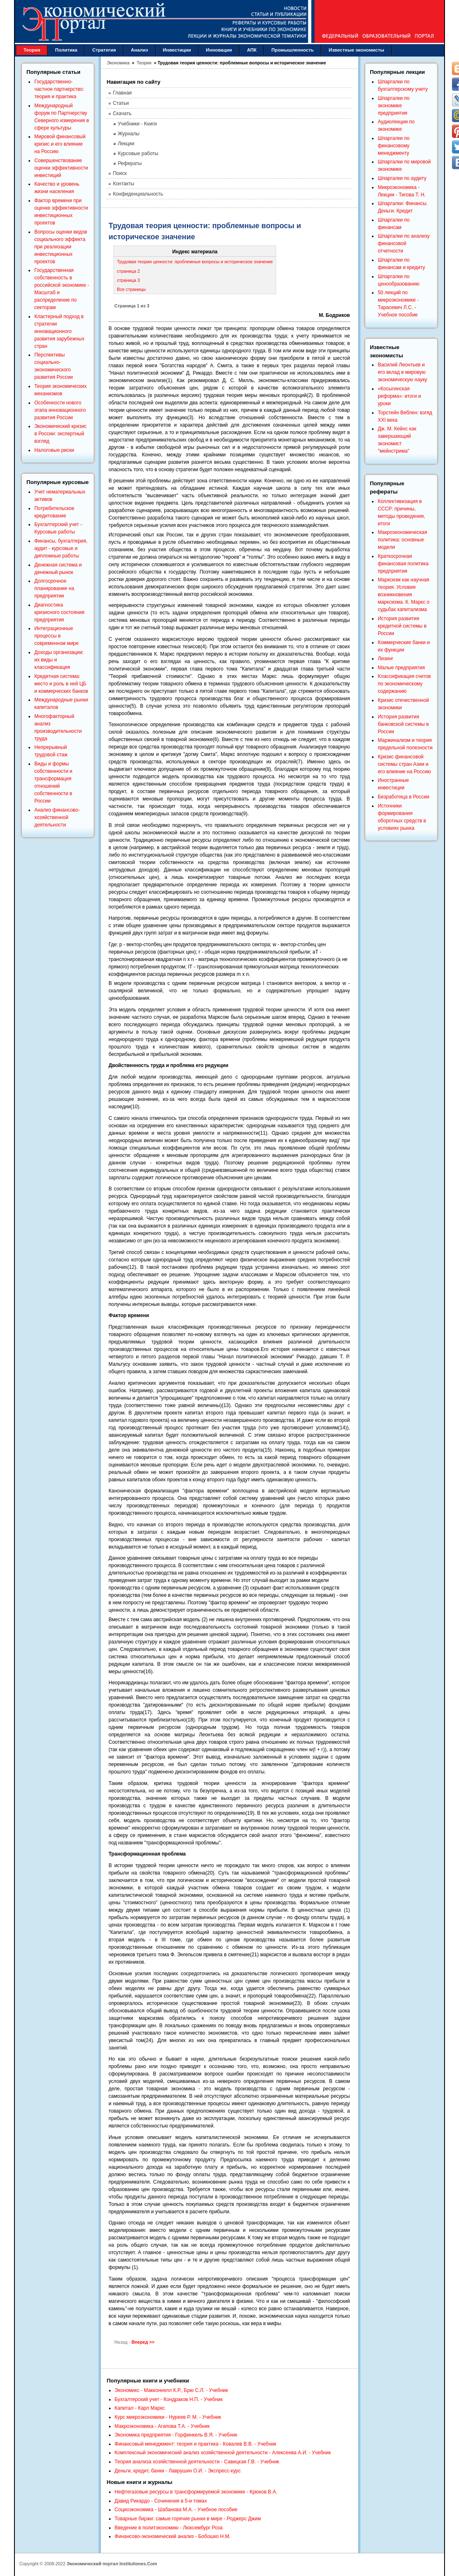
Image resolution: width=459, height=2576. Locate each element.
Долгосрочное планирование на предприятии (54, 588)
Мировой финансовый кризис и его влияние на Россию (59, 144)
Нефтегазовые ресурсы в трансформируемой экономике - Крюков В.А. (196, 2492)
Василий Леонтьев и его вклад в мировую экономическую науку (402, 372)
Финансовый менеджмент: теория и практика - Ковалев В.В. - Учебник (196, 2444)
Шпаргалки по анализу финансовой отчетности (403, 243)
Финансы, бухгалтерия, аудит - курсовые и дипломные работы (61, 548)
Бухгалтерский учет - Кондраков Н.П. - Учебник (169, 2399)
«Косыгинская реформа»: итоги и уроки (399, 396)
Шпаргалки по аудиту (402, 178)
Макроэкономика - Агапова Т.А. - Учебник (162, 2426)
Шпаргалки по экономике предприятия (393, 105)
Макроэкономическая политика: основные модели (402, 539)
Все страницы (131, 289)
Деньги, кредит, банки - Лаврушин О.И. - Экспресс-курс (178, 2471)
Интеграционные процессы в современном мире (56, 636)
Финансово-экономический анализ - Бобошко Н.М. (173, 2536)
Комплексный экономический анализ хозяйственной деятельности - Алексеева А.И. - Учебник (223, 2453)
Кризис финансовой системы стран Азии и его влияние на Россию (404, 764)
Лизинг (385, 658)
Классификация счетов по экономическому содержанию (404, 683)
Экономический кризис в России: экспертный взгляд (60, 433)
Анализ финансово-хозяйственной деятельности (57, 817)
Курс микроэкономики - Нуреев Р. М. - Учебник (168, 2417)
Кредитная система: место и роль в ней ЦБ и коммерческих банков (61, 683)
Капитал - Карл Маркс (140, 2408)
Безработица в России (403, 797)
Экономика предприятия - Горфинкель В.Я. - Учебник (176, 2435)
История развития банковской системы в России (403, 724)
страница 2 (128, 271)
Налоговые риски (54, 450)
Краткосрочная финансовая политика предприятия (403, 563)
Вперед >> (143, 2342)
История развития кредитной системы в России (402, 626)
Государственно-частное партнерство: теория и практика (59, 89)
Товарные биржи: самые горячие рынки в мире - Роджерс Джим (188, 2519)
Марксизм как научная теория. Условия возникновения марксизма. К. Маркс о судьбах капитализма (403, 594)
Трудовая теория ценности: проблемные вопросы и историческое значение (195, 261)
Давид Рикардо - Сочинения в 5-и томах (161, 2501)
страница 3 (128, 280)
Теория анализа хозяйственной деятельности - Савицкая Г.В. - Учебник (197, 2462)
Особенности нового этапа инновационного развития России (60, 410)
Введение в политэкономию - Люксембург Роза (169, 2528)
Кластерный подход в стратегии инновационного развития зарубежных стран (59, 331)
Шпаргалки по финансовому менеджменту (393, 145)
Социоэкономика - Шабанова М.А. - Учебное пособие (176, 2509)
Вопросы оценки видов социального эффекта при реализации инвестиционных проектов (60, 246)
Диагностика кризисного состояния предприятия (59, 612)
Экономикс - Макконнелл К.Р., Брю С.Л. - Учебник (171, 2390)
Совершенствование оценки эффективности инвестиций (61, 168)
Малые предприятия (401, 668)
